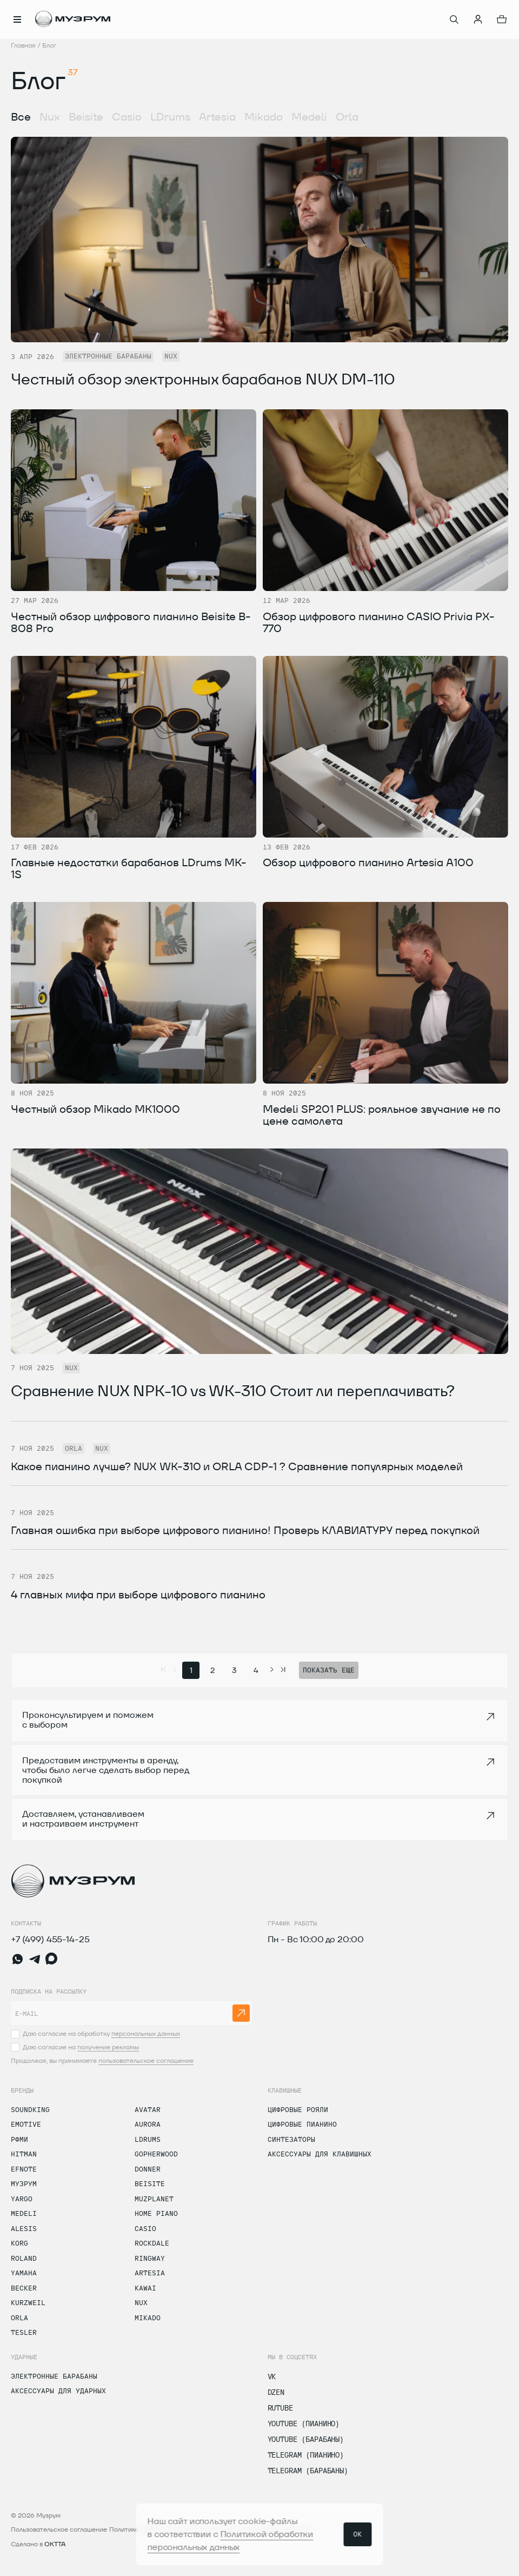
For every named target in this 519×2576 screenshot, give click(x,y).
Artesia (217, 117)
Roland (24, 2258)
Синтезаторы (291, 2139)
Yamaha (24, 2272)
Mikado (263, 117)
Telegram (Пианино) (306, 2455)
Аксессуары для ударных (58, 2390)
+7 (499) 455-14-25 (50, 1939)
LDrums (170, 117)
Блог (49, 45)
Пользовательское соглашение (59, 2529)
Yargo (21, 2198)
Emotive (26, 2124)
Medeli (309, 117)
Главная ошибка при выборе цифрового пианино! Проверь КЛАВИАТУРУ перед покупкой (245, 1530)
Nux (49, 117)
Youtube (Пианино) (304, 2423)
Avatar (148, 2109)
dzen (276, 2392)
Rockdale (152, 2243)
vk (272, 2376)
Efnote (24, 2169)
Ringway (150, 2258)
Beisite (86, 117)
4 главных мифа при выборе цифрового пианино (138, 1595)
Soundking (30, 2109)
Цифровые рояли (298, 2109)
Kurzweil (28, 2302)
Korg (19, 2243)
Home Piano (156, 2213)
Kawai (145, 2287)
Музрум (24, 2183)
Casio (127, 117)
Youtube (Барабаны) (306, 2439)
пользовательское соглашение (146, 2060)
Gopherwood (156, 2153)
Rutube (280, 2408)
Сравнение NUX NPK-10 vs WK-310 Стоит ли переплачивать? (233, 1390)
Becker (24, 2287)
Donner (148, 2169)
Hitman (24, 2153)
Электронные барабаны (54, 2376)
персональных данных (145, 2033)
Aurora (148, 2124)
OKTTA (54, 2544)
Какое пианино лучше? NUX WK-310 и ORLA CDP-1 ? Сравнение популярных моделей (237, 1466)
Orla (347, 117)
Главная (23, 45)
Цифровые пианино (302, 2124)
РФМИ (19, 2139)
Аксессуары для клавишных (319, 2153)
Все (21, 117)
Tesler (24, 2332)
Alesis (24, 2228)
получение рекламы (108, 2047)
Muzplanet (154, 2198)
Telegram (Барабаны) (308, 2470)
